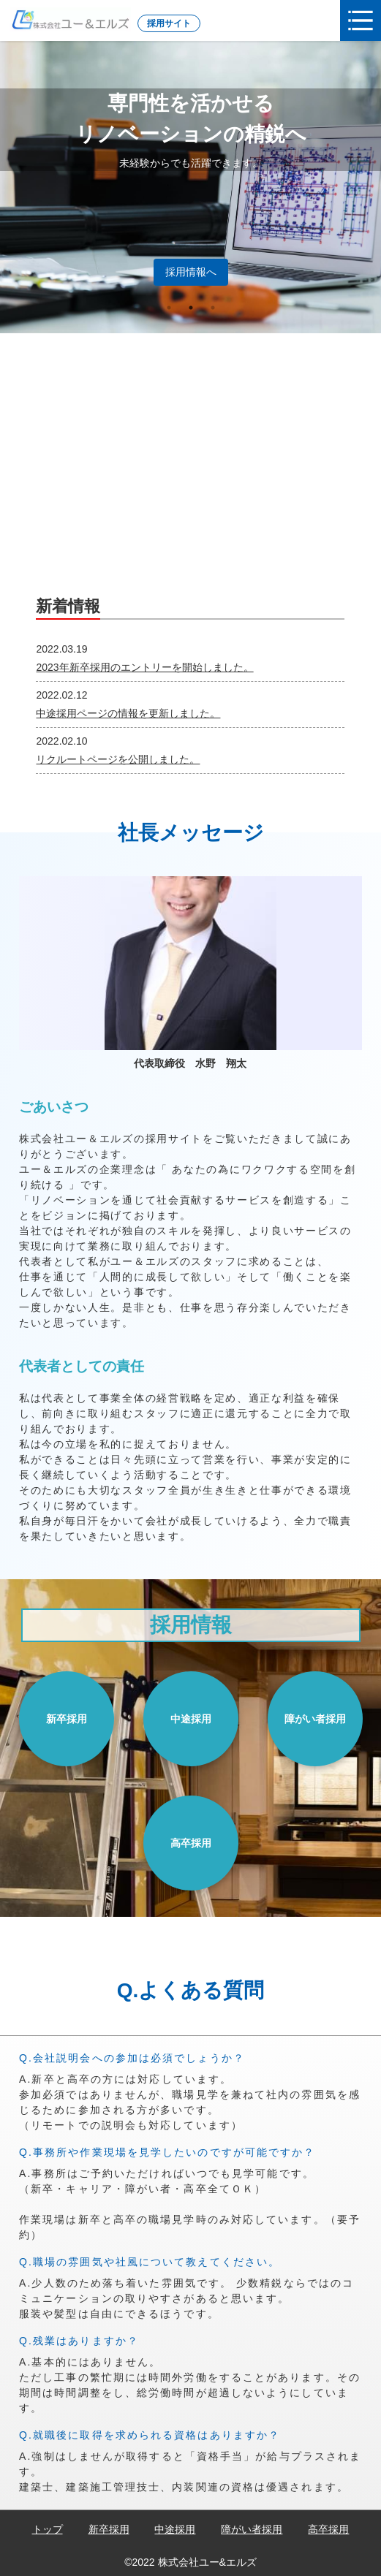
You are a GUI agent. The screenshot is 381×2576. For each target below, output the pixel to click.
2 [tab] (191, 307)
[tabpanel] (190, 187)
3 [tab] (212, 307)
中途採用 (190, 1719)
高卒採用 (190, 1843)
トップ (47, 2529)
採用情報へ (190, 272)
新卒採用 (66, 1719)
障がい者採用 (315, 1719)
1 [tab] (169, 307)
